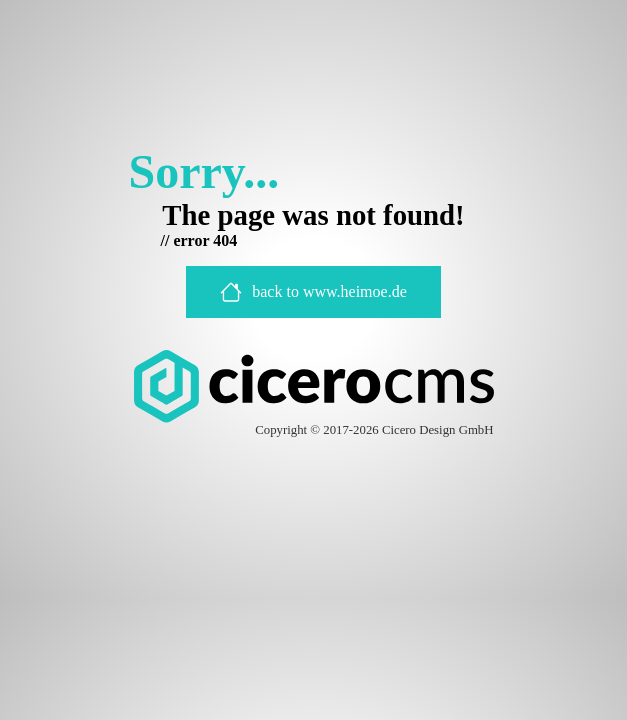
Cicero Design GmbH (438, 430)
